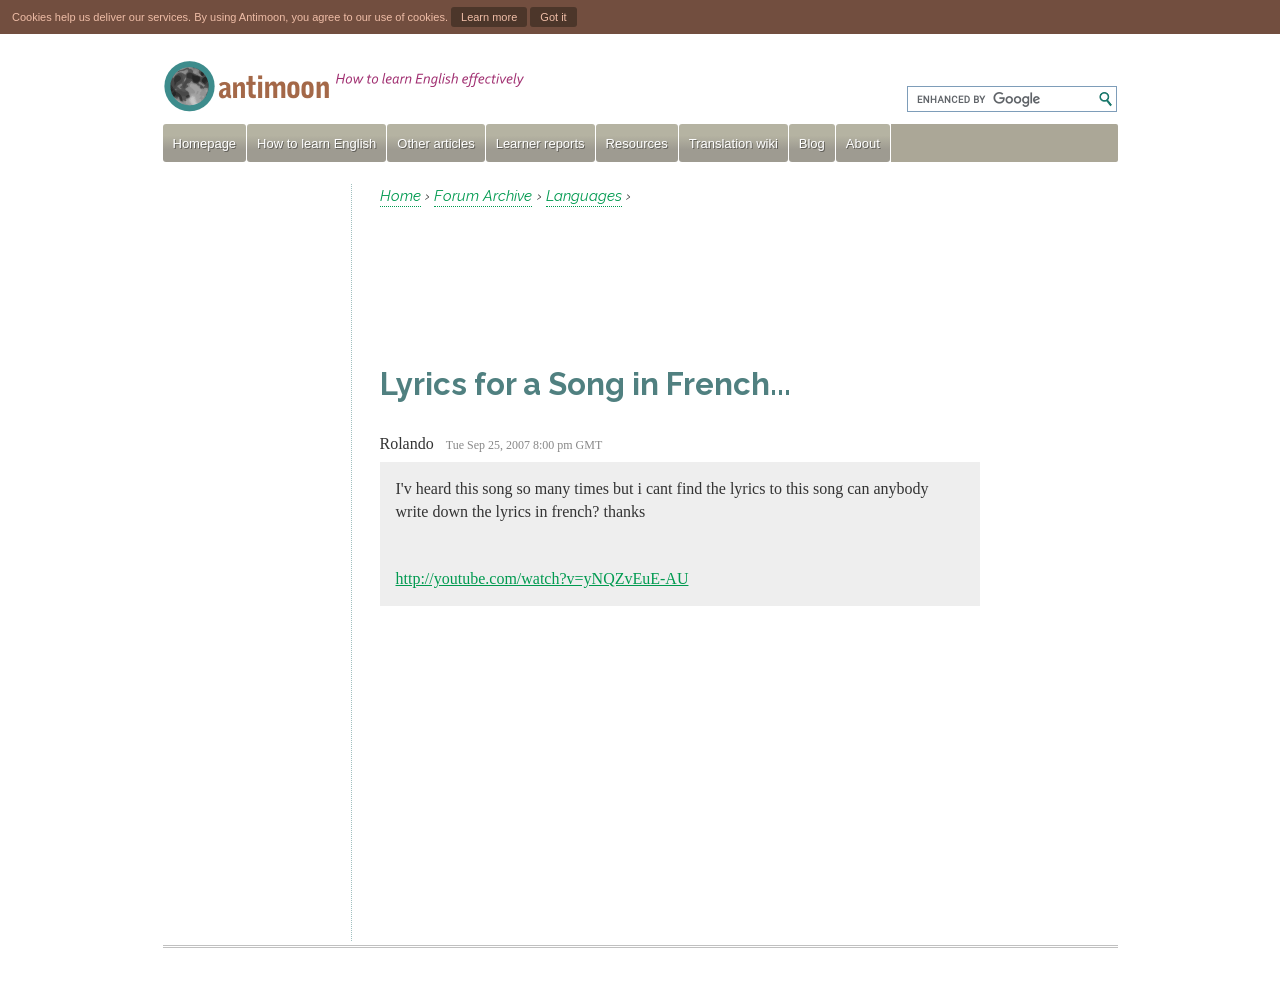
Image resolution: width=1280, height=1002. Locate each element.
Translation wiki (733, 143)
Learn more (489, 17)
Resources (637, 143)
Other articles (435, 143)
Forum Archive (483, 196)
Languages (584, 196)
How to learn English (316, 143)
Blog (812, 143)
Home (400, 196)
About (863, 143)
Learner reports (540, 143)
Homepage (205, 143)
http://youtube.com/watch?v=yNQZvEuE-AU (542, 578)
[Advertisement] (249, 484)
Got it (553, 17)
